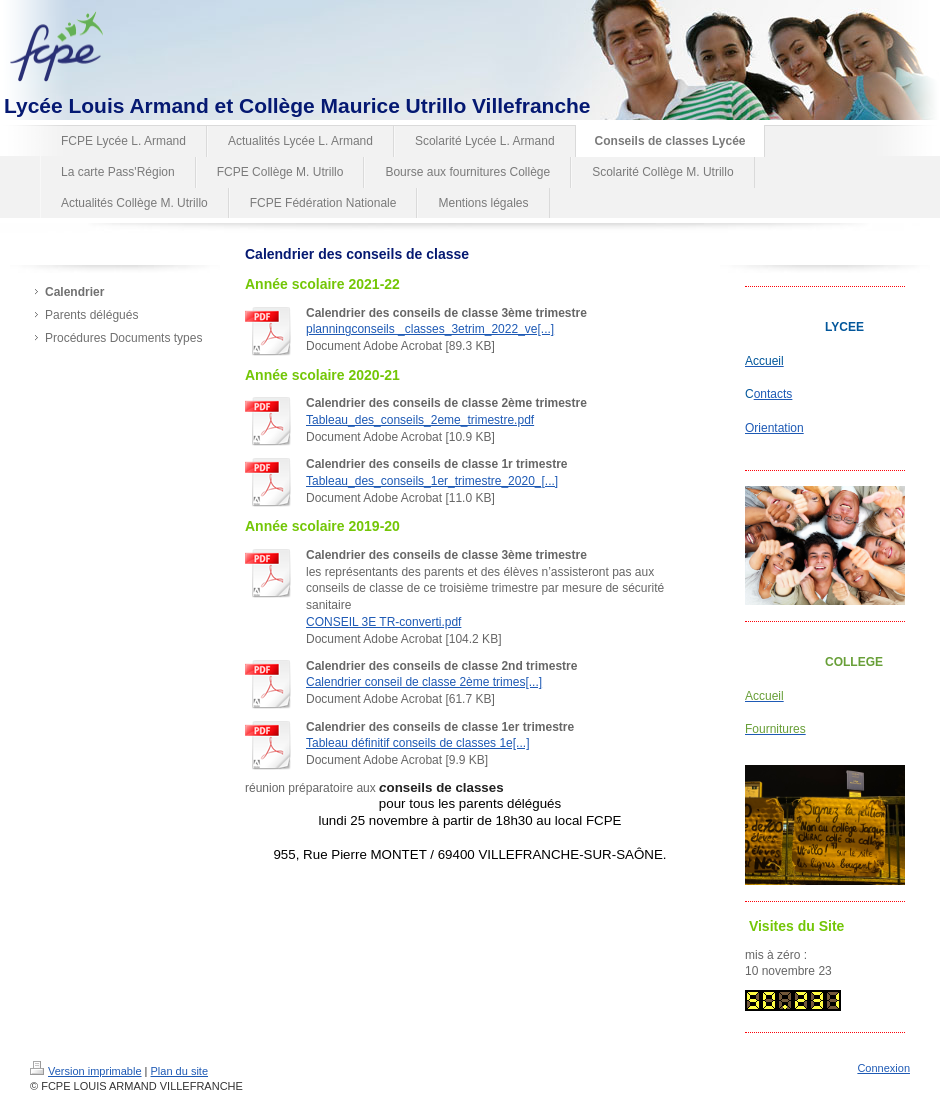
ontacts (773, 394)
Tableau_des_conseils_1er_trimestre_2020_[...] (432, 481)
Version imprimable (86, 1071)
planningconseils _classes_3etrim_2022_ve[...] (430, 329)
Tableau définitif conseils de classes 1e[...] (417, 743)
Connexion (883, 1068)
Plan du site (179, 1071)
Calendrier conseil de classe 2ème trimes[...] (424, 682)
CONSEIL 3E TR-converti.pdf (383, 622)
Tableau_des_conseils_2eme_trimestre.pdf (420, 420)
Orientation (774, 428)
